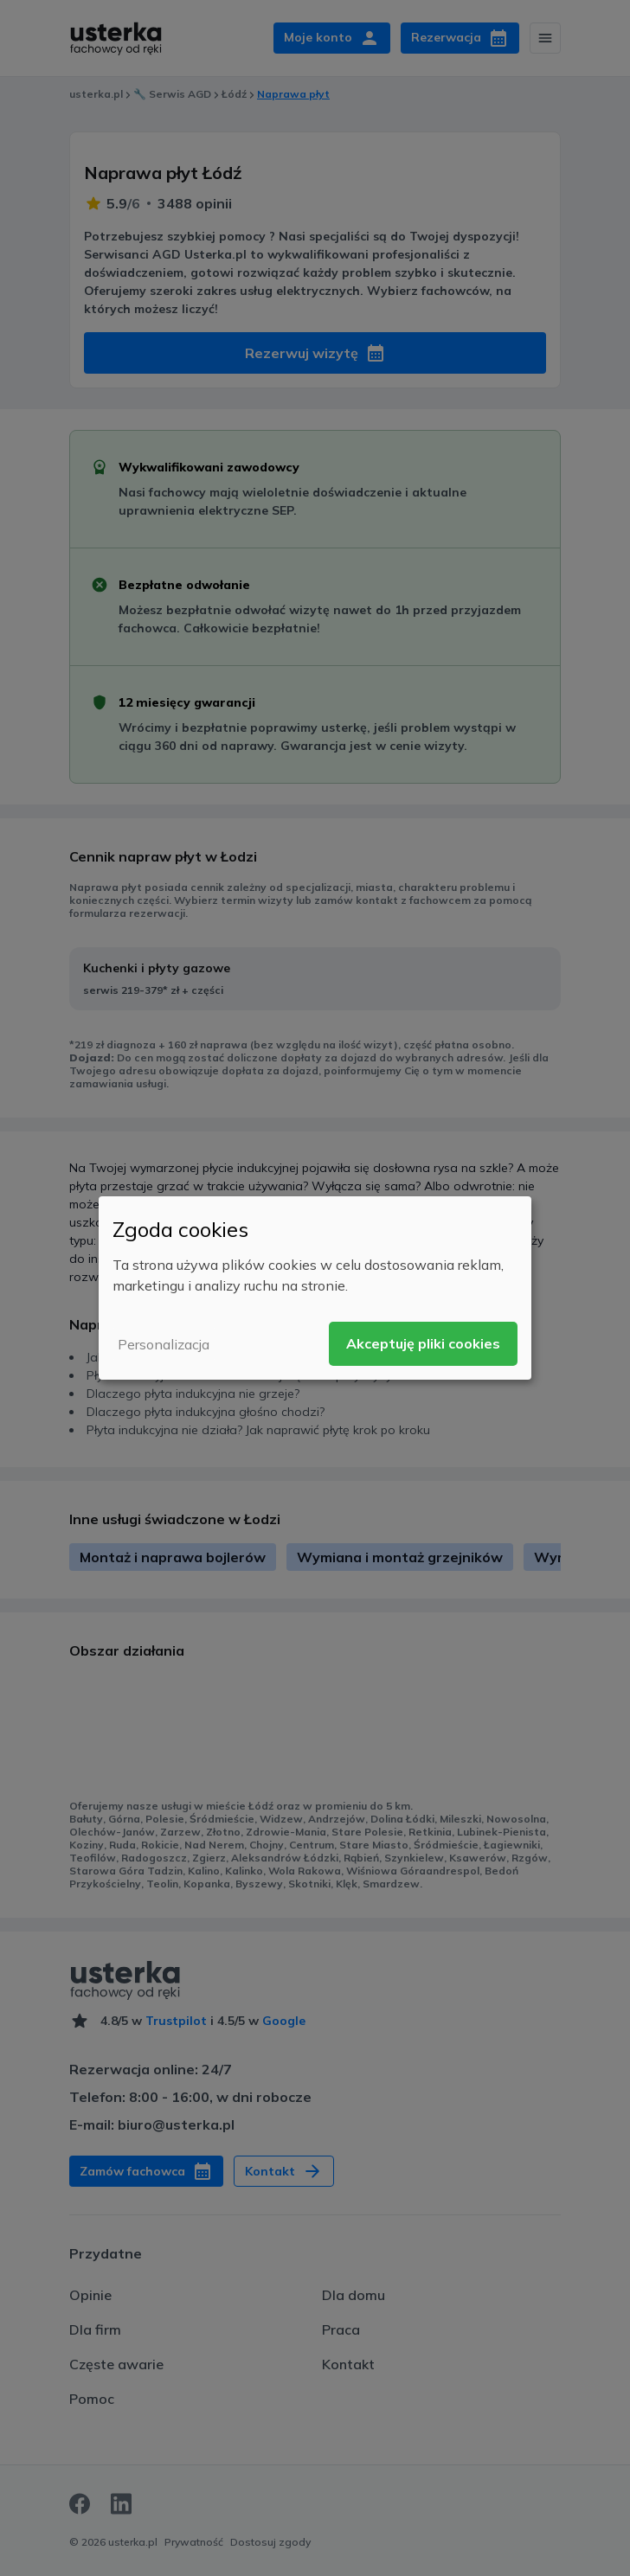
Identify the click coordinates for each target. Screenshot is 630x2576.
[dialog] (315, 1288)
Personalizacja (163, 1344)
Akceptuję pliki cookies (423, 1343)
